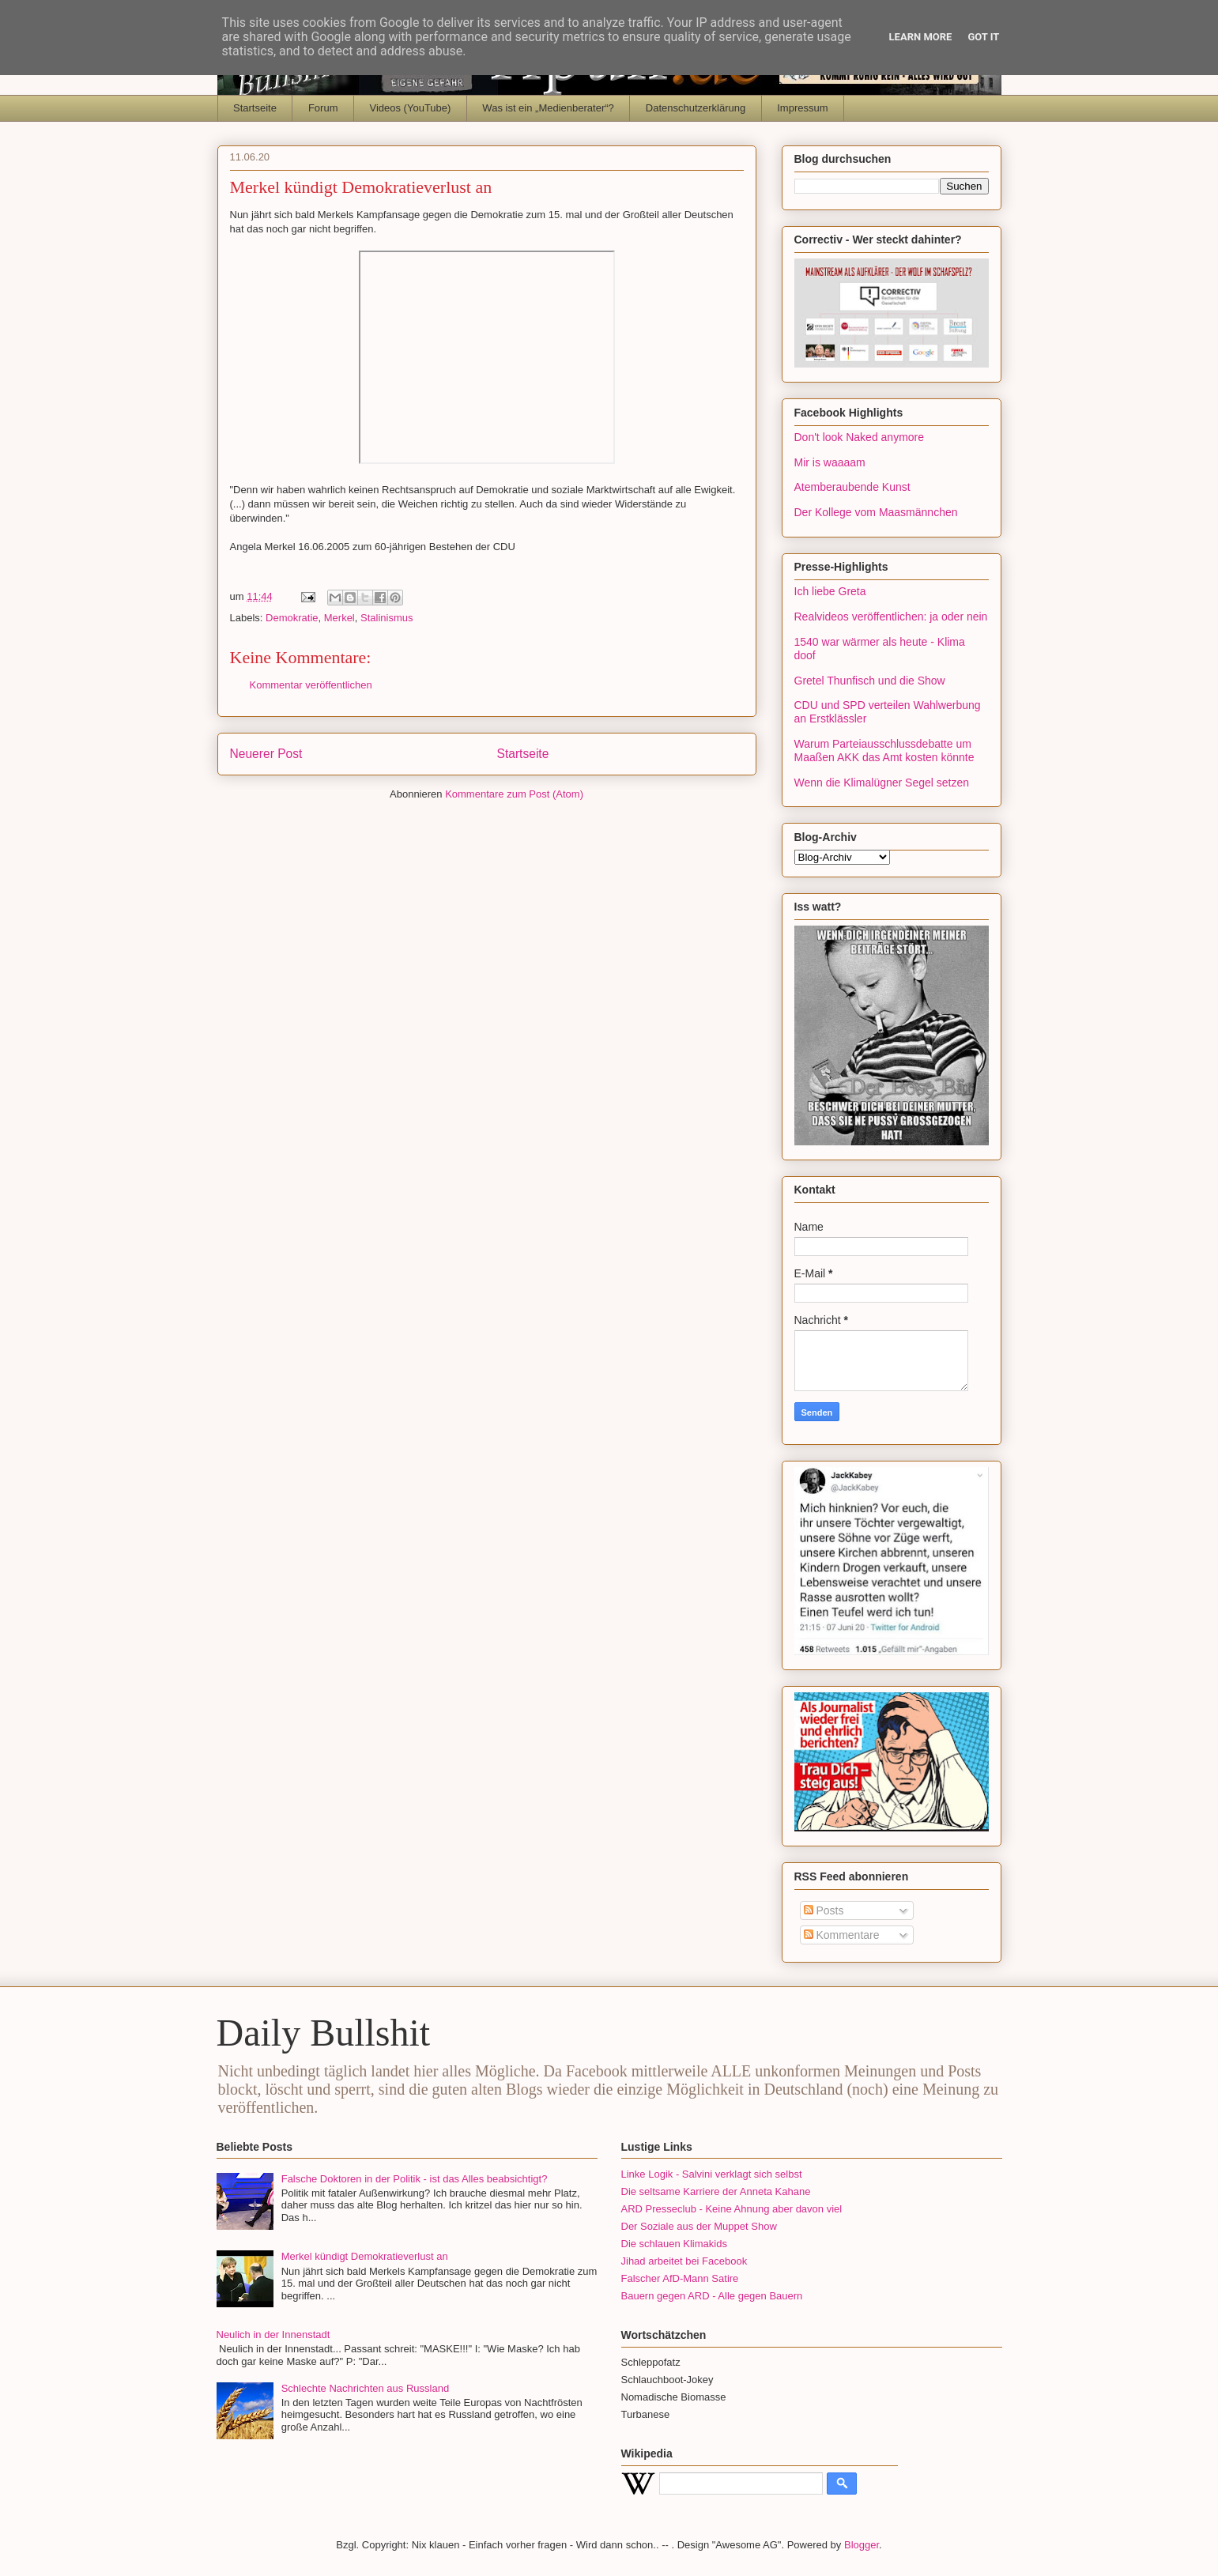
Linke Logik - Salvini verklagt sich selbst (711, 2174)
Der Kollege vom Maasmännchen (876, 512)
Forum (323, 108)
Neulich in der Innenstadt (273, 2334)
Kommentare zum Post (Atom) (514, 794)
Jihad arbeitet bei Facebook (684, 2261)
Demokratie (292, 618)
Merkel (339, 618)
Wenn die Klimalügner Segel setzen (882, 782)
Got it (983, 37)
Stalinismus (386, 618)
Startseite (255, 108)
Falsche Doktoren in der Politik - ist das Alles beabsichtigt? (414, 2179)
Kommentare (842, 1935)
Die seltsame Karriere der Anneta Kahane (716, 2191)
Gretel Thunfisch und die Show (869, 680)
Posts (824, 1910)
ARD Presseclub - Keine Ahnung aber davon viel (732, 2209)
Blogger (861, 2545)
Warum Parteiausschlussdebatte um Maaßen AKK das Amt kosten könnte (884, 750)
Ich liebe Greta (830, 591)
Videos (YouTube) (410, 108)
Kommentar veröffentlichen (311, 685)
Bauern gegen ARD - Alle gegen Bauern (712, 2296)
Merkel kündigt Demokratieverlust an (364, 2256)
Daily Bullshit (324, 2033)
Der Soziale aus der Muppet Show (699, 2226)
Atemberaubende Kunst (852, 487)
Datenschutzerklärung (695, 108)
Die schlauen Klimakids (674, 2244)
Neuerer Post (266, 753)
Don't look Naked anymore (859, 437)
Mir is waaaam (829, 462)
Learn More (920, 37)
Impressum (802, 108)
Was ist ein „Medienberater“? (547, 108)
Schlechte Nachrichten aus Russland (365, 2388)
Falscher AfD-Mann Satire (680, 2278)
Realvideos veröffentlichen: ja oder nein (891, 616)
